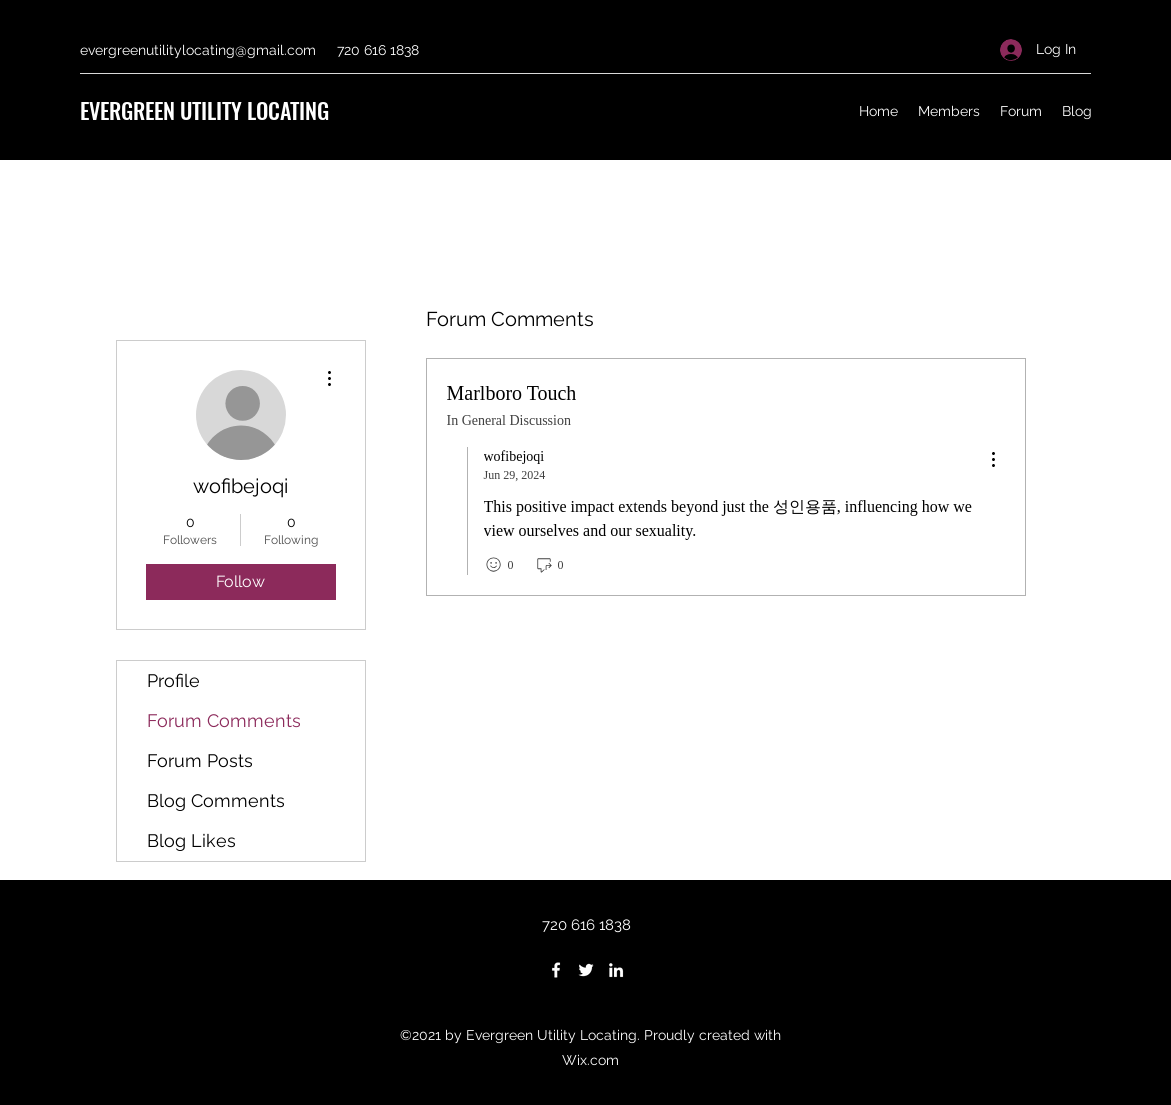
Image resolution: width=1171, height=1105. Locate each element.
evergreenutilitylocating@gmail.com (198, 50)
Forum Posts (200, 760)
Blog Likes (191, 840)
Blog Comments (216, 800)
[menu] (993, 460)
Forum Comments (224, 720)
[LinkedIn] (616, 970)
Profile (173, 680)
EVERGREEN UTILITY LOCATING (204, 110)
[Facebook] (556, 970)
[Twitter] (586, 970)
